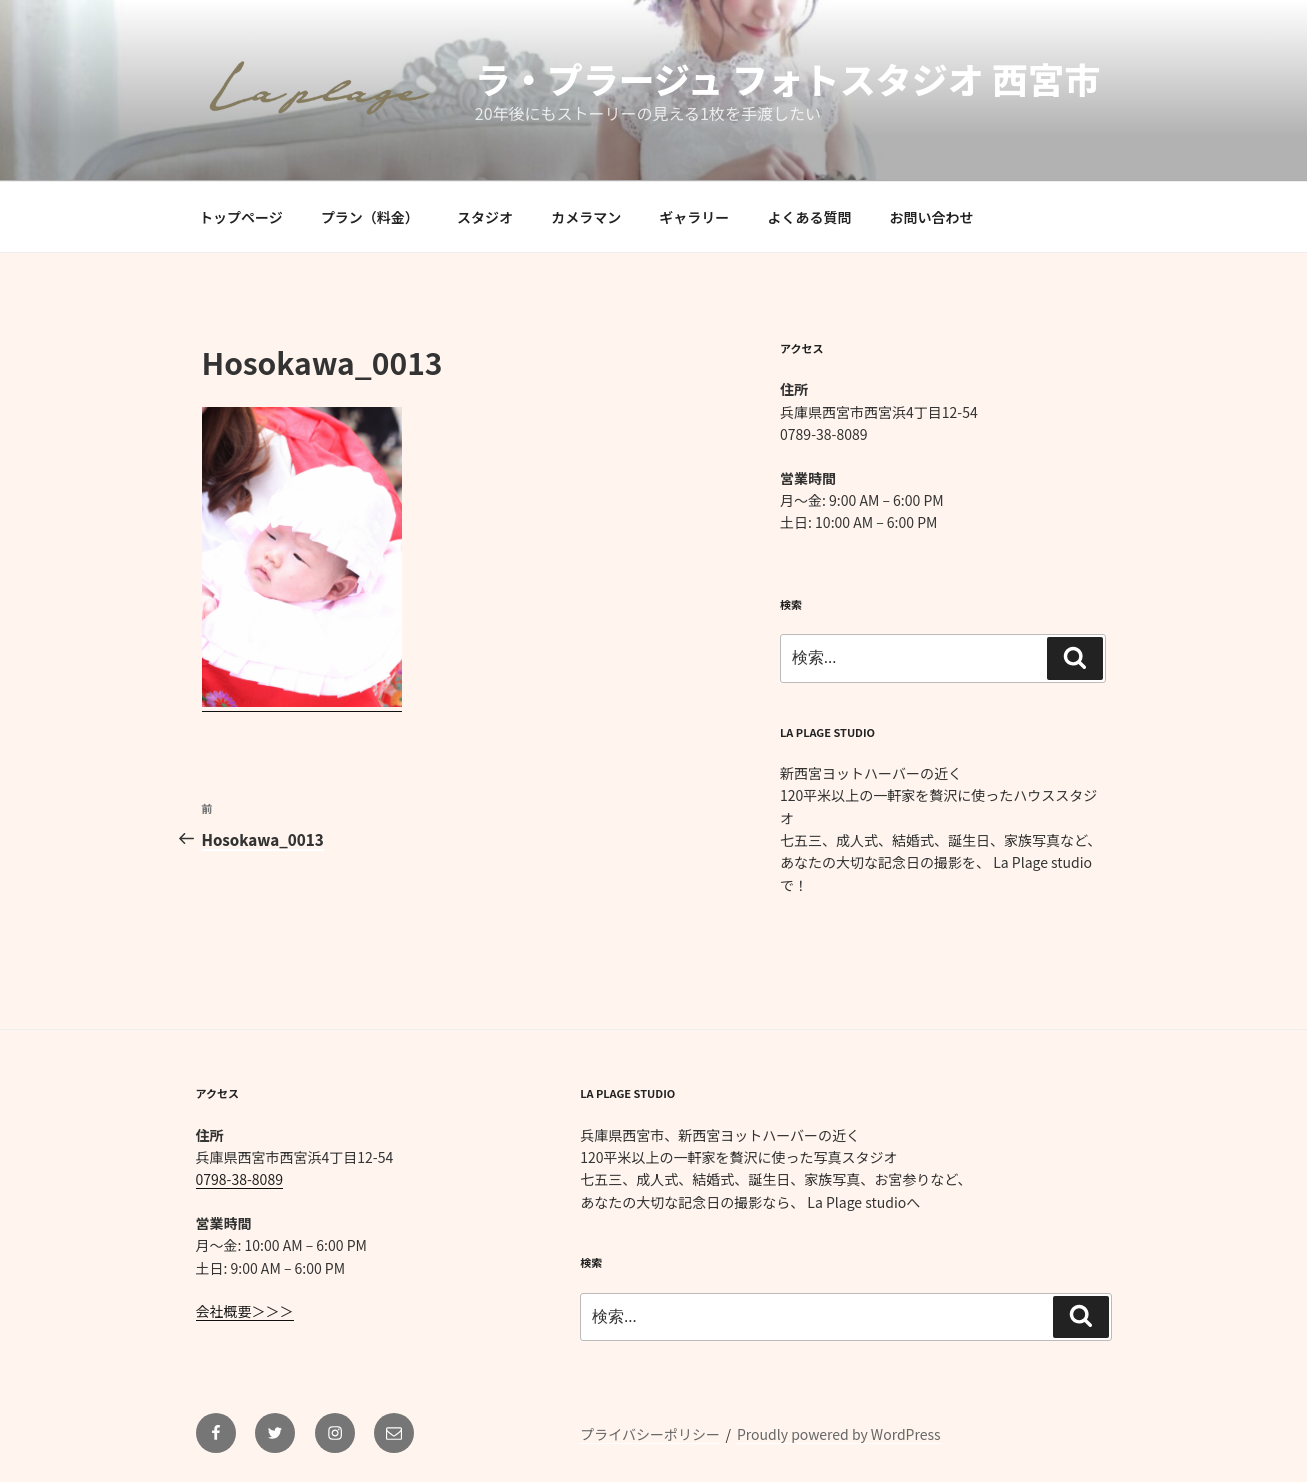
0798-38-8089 (239, 1179)
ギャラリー (694, 217)
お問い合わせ (932, 217)
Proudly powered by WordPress (839, 1434)
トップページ (241, 217)
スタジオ (485, 217)
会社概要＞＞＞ (245, 1311)
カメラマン (586, 217)
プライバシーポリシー (650, 1434)
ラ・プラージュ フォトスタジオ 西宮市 (787, 78)
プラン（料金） (370, 217)
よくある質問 (809, 217)
